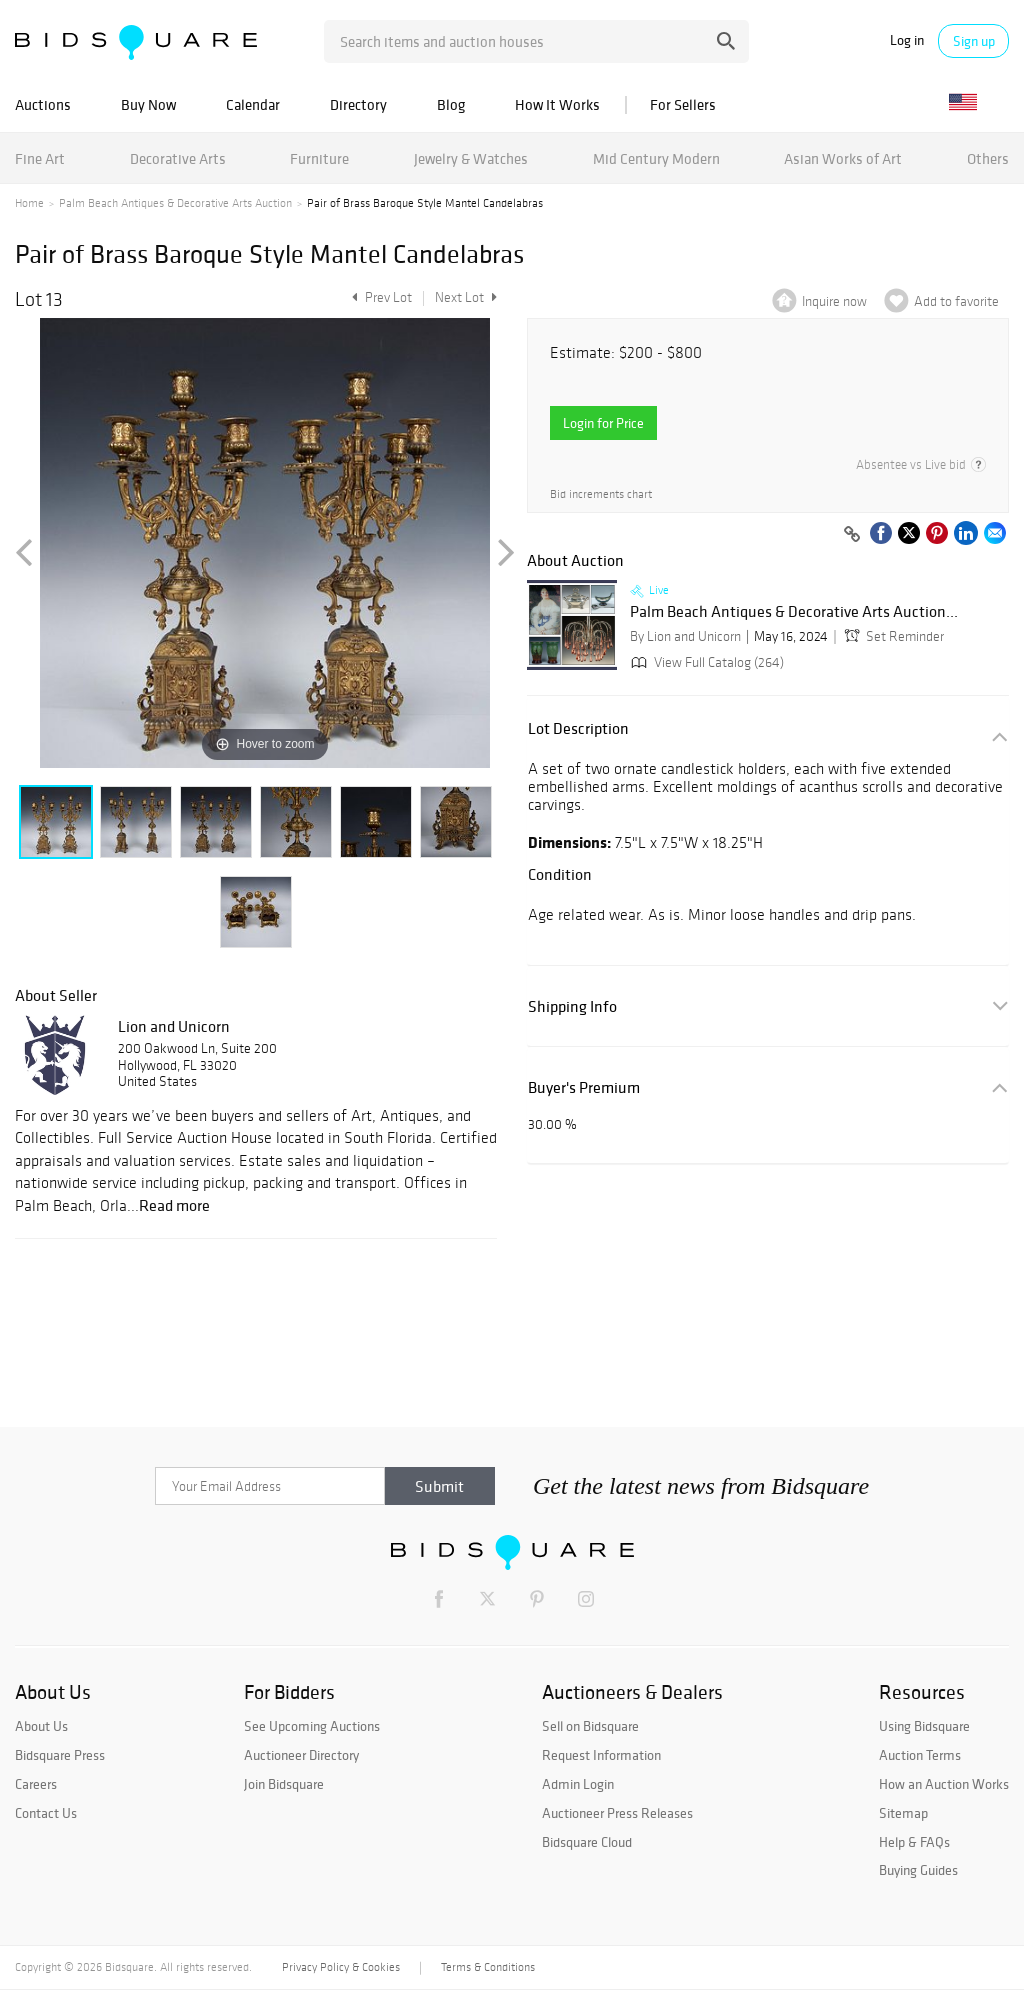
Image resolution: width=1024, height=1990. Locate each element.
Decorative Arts (178, 158)
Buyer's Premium (584, 1087)
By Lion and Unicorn (685, 636)
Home (29, 203)
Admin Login (578, 1784)
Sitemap (903, 1813)
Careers (36, 1784)
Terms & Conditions (488, 1967)
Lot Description (578, 728)
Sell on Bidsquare (590, 1726)
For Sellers (683, 104)
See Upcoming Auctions (312, 1726)
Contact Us (46, 1813)
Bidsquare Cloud (587, 1842)
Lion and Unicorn (174, 1026)
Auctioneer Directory (301, 1755)
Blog (451, 104)
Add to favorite (956, 301)
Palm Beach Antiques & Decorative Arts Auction (175, 203)
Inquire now (834, 301)
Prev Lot (379, 297)
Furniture (319, 158)
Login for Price (603, 423)
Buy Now (148, 104)
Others (988, 158)
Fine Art (40, 158)
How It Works (557, 104)
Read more (174, 1205)
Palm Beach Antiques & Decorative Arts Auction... (794, 612)
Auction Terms (920, 1755)
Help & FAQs (914, 1842)
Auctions (43, 104)
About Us (41, 1726)
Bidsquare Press (60, 1755)
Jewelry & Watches (471, 158)
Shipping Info (572, 1006)
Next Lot (466, 297)
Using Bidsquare (924, 1726)
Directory (358, 104)
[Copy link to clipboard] (852, 535)
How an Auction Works (944, 1784)
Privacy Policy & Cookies (341, 1967)
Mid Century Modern (656, 158)
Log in (907, 40)
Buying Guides (918, 1870)
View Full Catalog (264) (705, 662)
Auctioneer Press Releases (617, 1813)
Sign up (974, 41)
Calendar (253, 104)
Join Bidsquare (284, 1784)
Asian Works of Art (843, 158)
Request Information (601, 1755)
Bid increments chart (601, 494)
